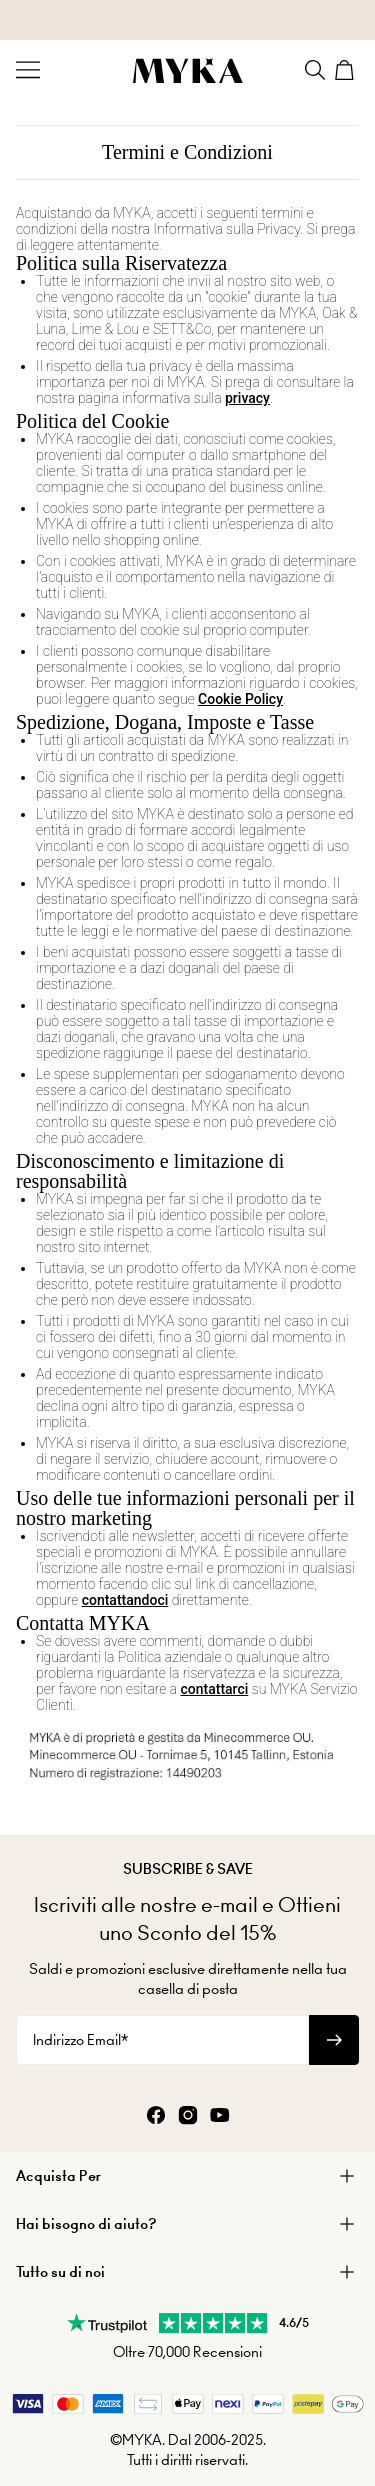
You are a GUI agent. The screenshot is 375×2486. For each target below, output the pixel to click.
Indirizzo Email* (80, 2040)
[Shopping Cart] (347, 70)
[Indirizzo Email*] (162, 2040)
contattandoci (125, 1600)
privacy (247, 398)
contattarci (215, 1689)
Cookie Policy (240, 699)
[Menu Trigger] (28, 70)
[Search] (315, 70)
